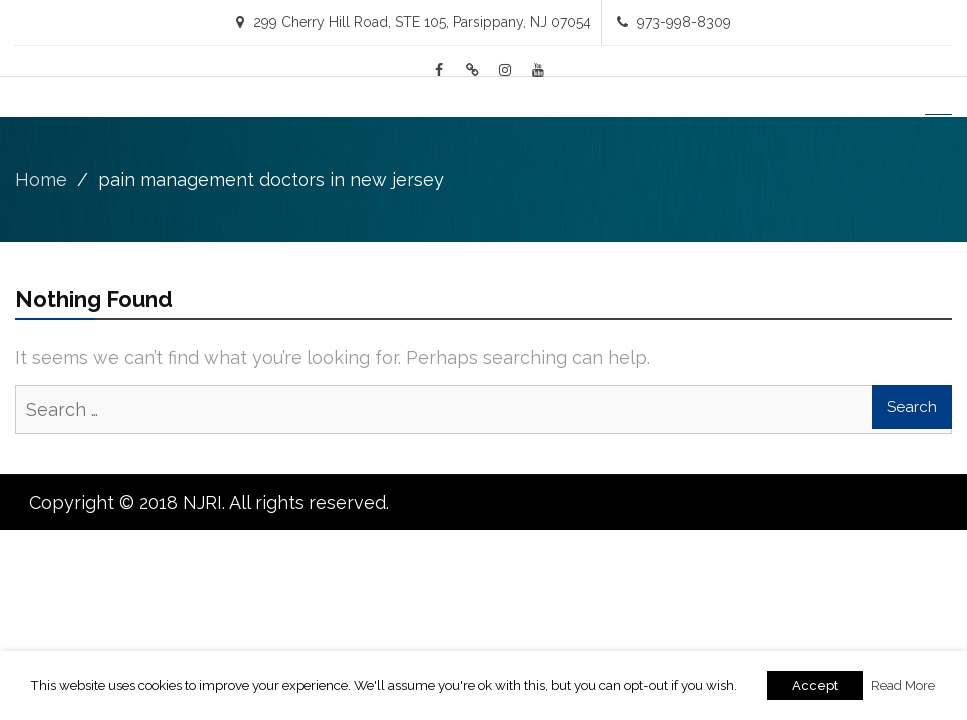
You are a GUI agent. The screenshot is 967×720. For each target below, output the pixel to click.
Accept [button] (815, 685)
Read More (903, 685)
